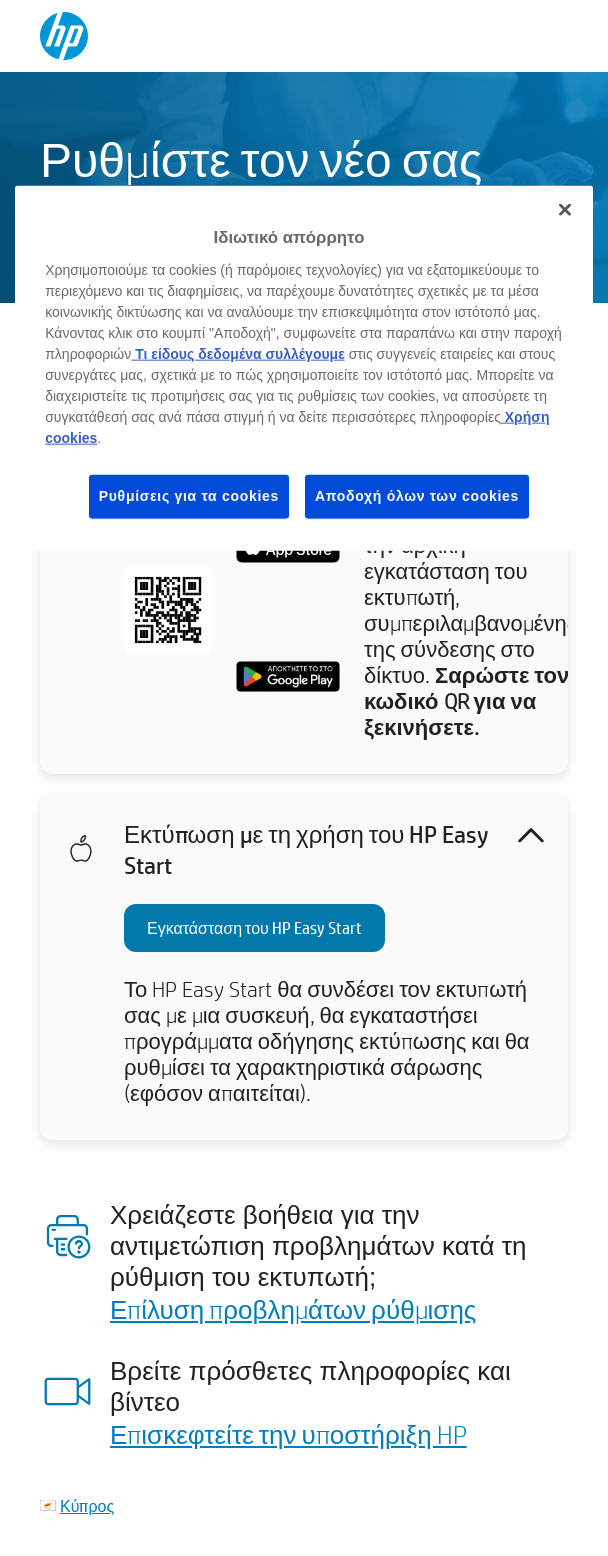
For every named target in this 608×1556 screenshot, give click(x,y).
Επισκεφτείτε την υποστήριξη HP (288, 1434)
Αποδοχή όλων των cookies (417, 496)
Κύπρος (87, 1505)
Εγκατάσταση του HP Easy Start (254, 927)
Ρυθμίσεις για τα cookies (189, 496)
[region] (304, 368)
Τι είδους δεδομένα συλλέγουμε (238, 354)
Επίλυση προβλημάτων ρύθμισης (293, 1309)
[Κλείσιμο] (565, 210)
